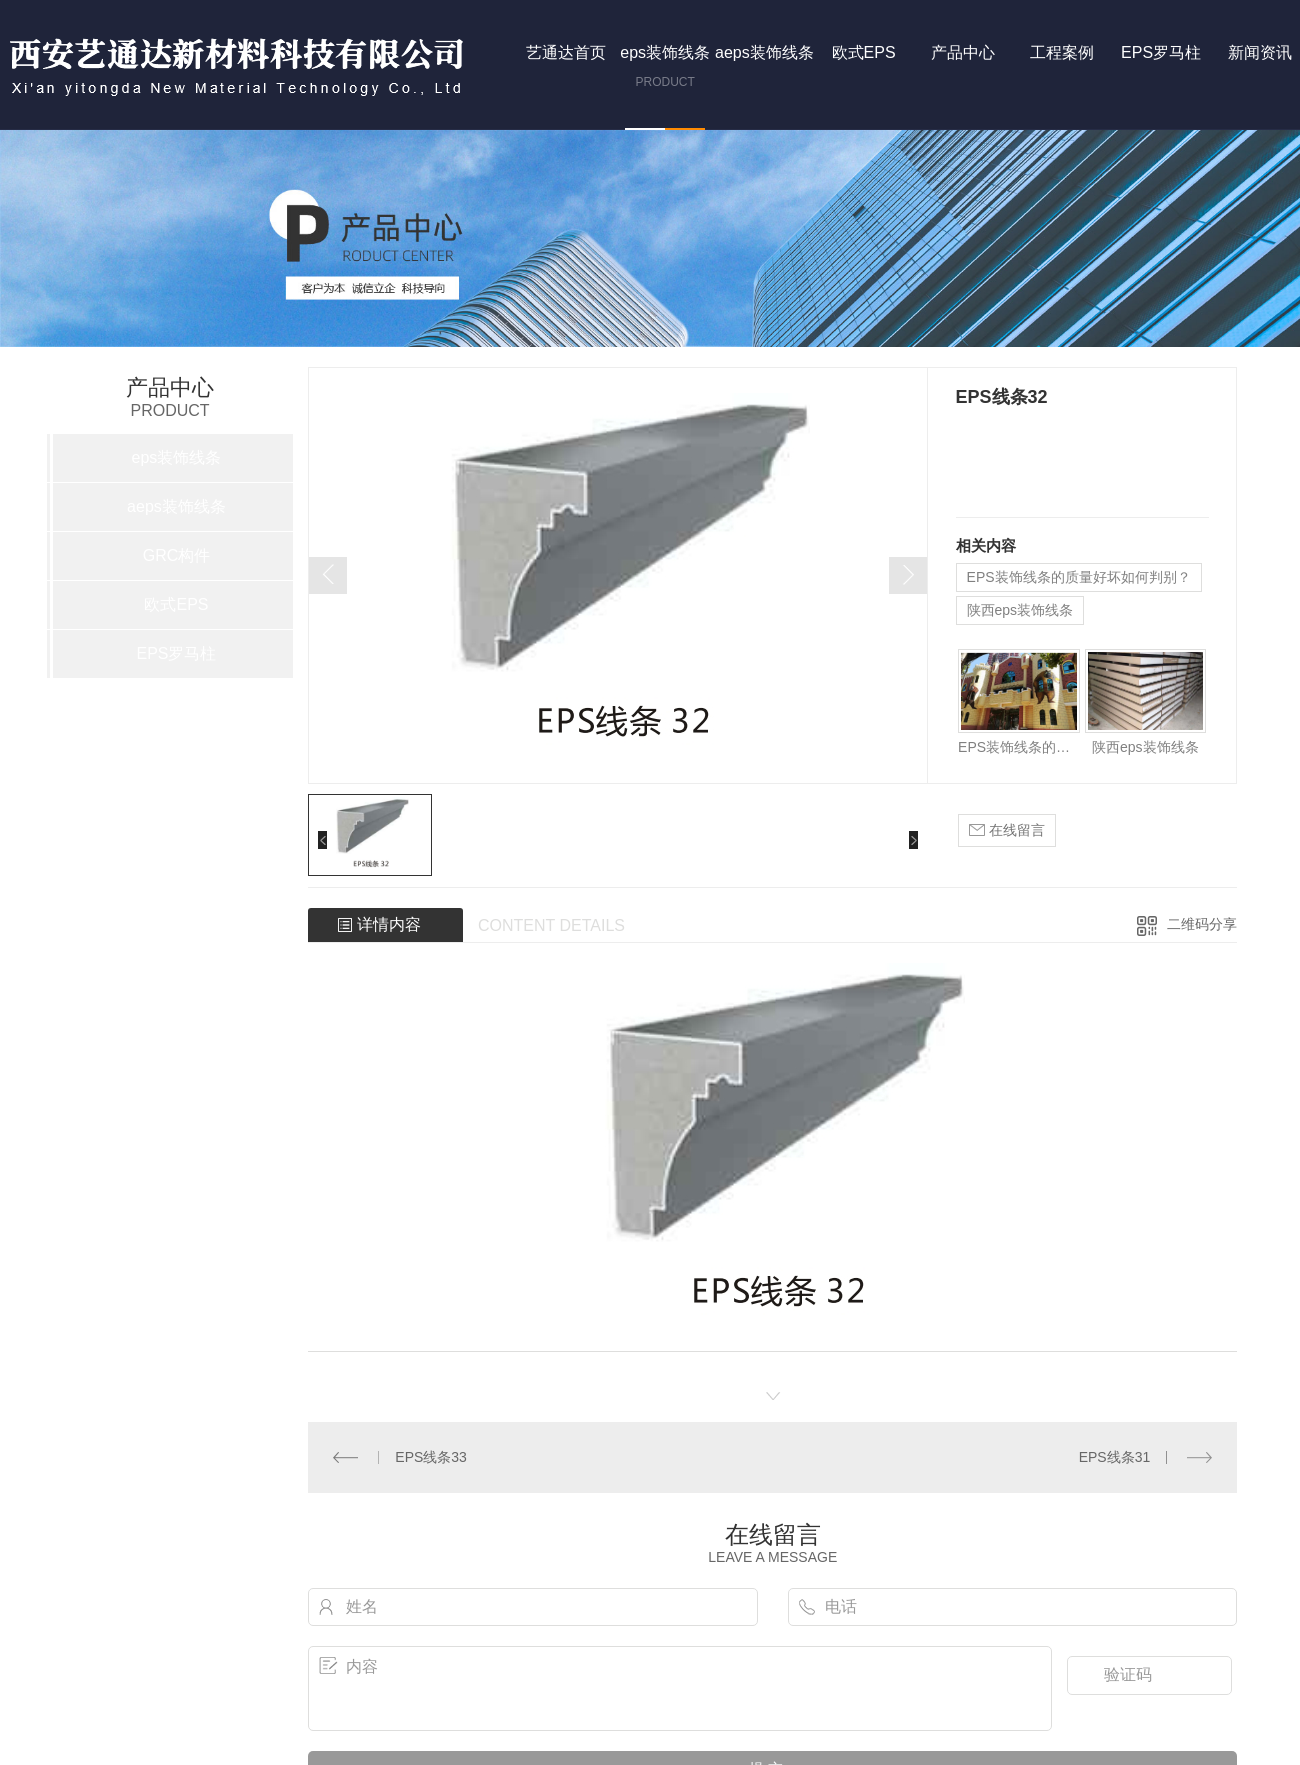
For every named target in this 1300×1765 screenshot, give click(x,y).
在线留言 (1007, 830)
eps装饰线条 (177, 457)
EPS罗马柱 (176, 653)
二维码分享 (1202, 924)
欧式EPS (176, 604)
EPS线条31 (1115, 1457)
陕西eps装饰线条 (1020, 610)
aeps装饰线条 (176, 506)
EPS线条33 (431, 1457)
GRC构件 (177, 555)
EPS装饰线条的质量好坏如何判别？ (1079, 577)
